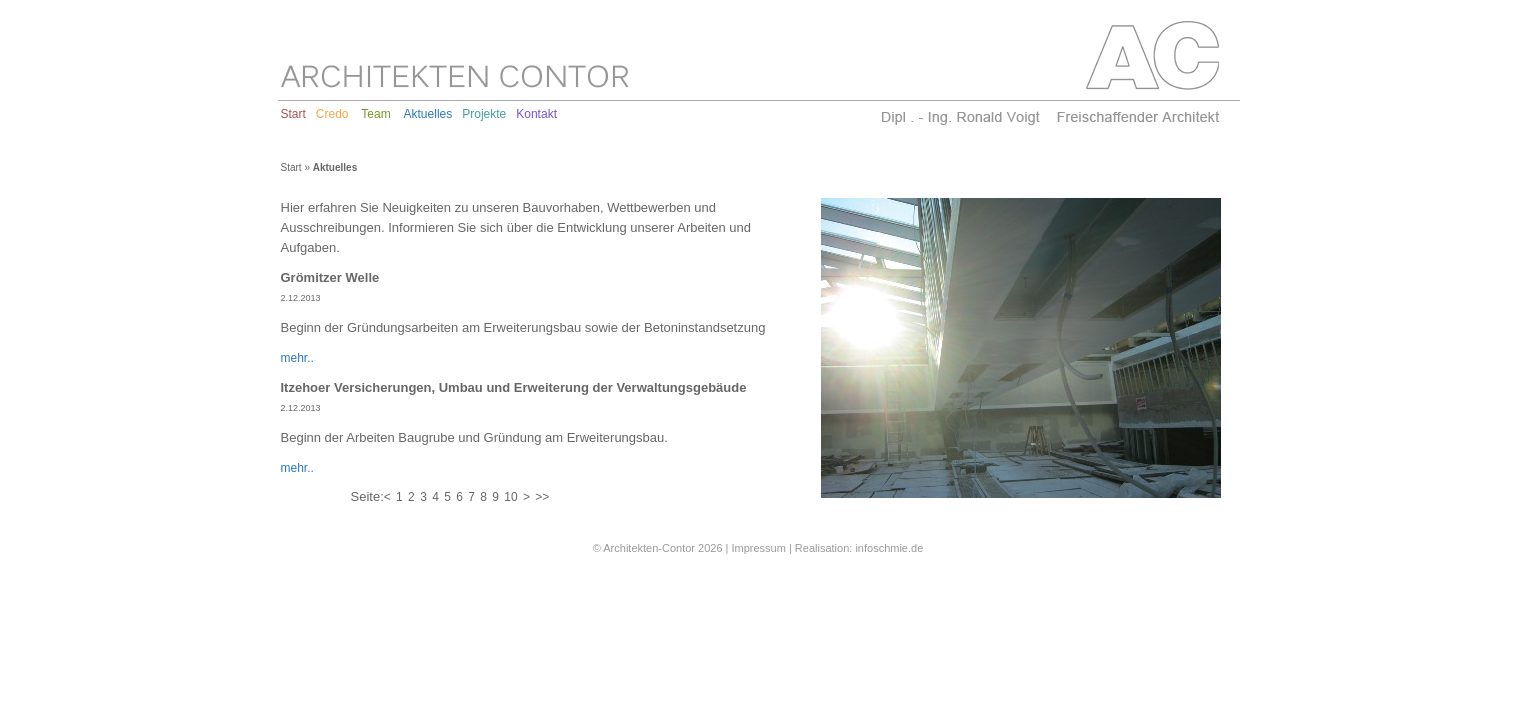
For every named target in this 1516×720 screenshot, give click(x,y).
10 (509, 497)
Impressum (758, 548)
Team (375, 114)
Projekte (484, 114)
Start (293, 114)
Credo (332, 114)
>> (540, 497)
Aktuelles (428, 114)
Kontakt (536, 114)
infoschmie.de (889, 548)
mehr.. (297, 358)
